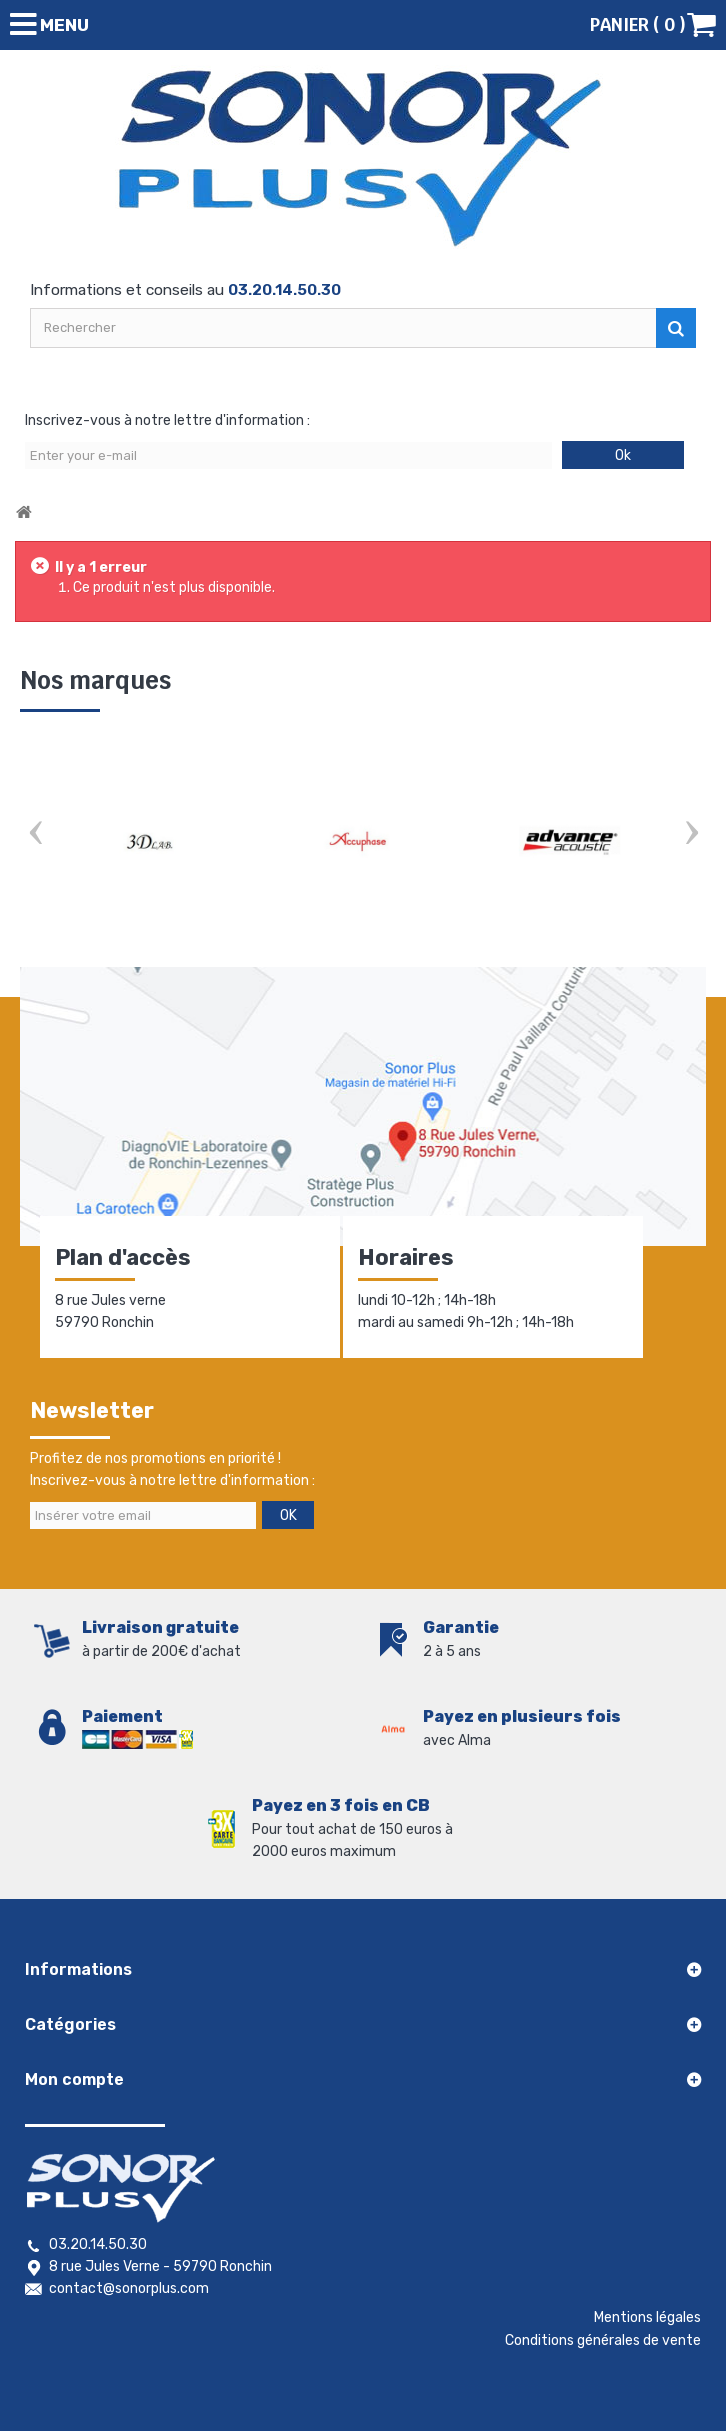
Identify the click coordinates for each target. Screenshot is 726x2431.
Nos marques (95, 680)
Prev (35, 834)
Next (691, 834)
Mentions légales (647, 2317)
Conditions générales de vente (603, 2340)
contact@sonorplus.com (129, 2288)
